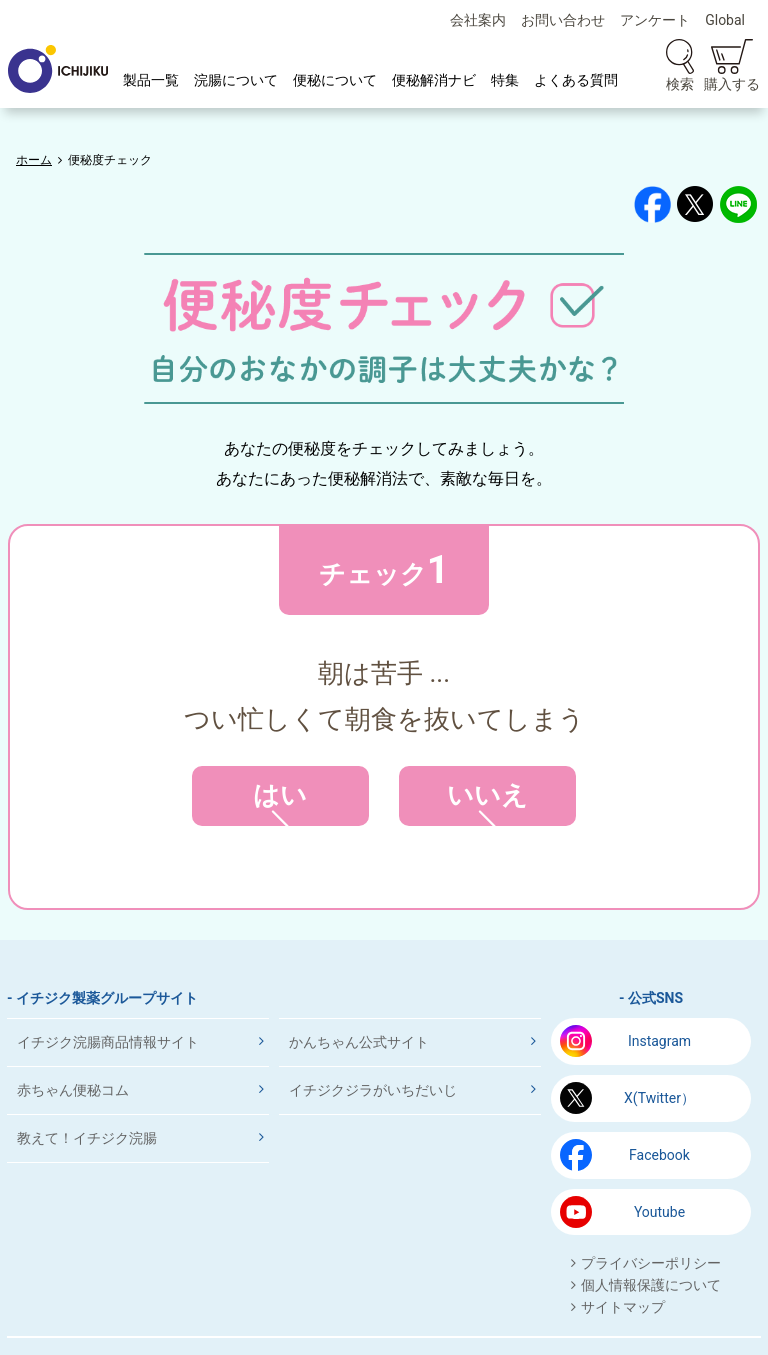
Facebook (659, 1155)
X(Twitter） (659, 1098)
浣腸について (236, 80)
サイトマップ (623, 1307)
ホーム (34, 160)
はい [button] (280, 803)
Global (725, 20)
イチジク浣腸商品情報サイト (108, 1042)
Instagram (659, 1041)
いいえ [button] (487, 803)
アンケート (655, 20)
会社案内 (478, 20)
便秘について (335, 80)
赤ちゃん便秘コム (73, 1090)
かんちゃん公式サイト (359, 1042)
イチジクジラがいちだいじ (373, 1090)
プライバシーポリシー (651, 1263)
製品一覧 (151, 80)
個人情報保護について (651, 1285)
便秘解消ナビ (434, 80)
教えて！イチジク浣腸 (87, 1138)
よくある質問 (576, 80)
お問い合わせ (563, 20)
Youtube (659, 1212)
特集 (505, 80)
